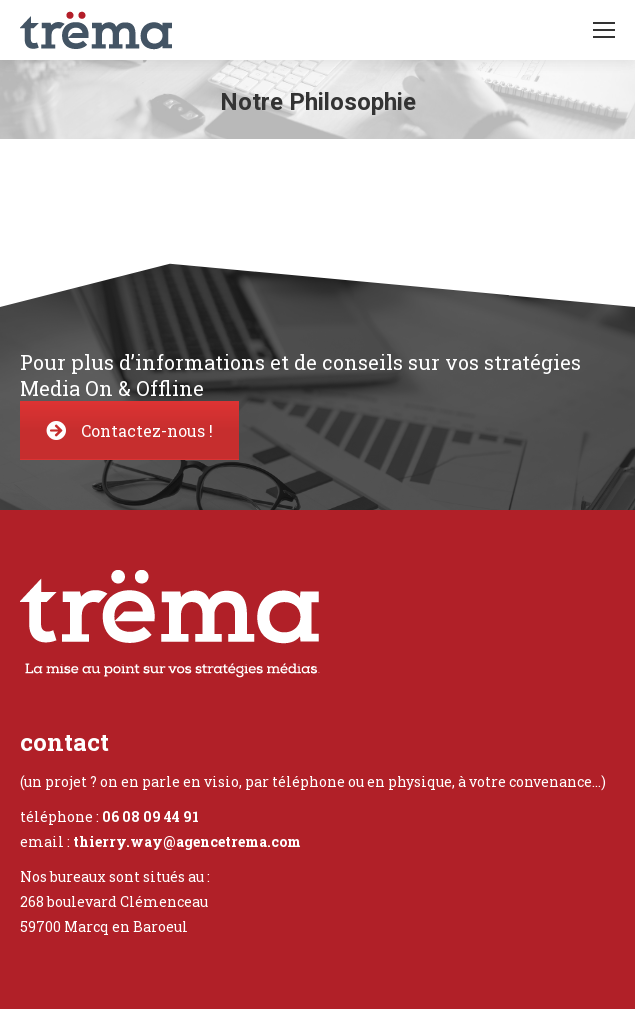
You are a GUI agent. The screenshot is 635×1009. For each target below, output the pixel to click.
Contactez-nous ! (129, 430)
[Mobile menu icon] (604, 30)
